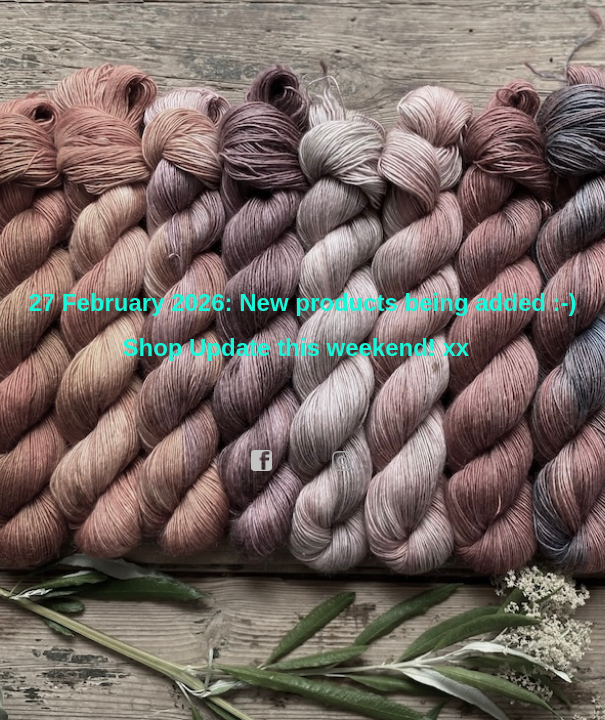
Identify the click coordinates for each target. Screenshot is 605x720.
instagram (343, 461)
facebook (262, 461)
